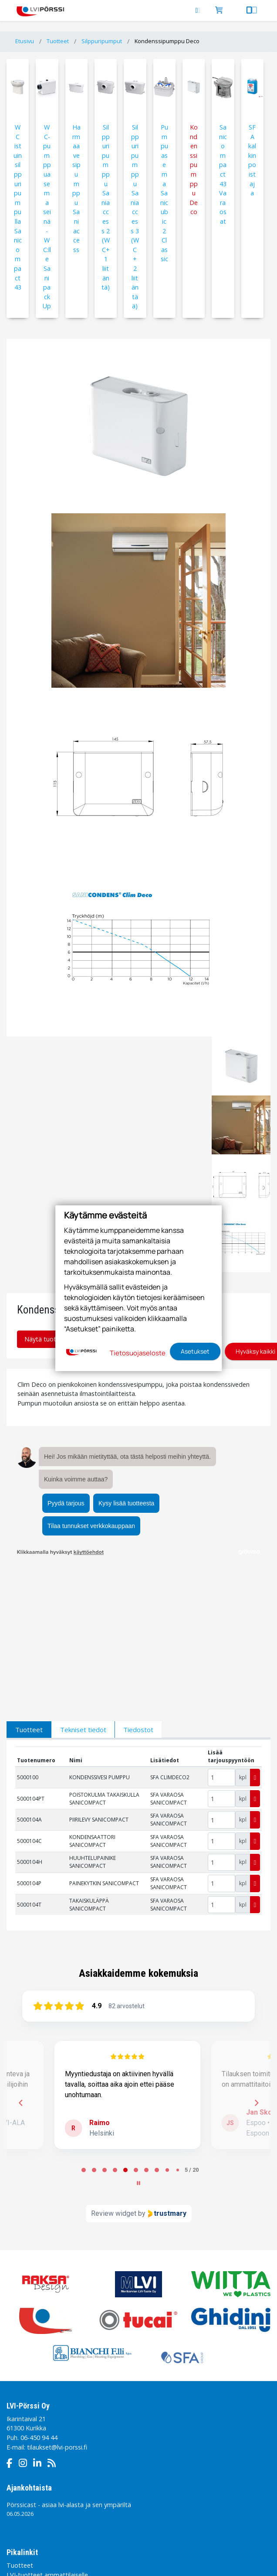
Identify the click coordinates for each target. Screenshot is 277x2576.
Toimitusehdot (25, 2507)
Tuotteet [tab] (29, 1586)
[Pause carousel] (138, 2040)
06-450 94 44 (38, 2294)
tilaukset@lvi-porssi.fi (57, 2304)
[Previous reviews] (20, 1960)
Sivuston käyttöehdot (95, 2490)
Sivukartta (127, 2507)
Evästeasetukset (79, 2507)
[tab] (83, 2027)
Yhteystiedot (25, 2450)
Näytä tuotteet (50, 1339)
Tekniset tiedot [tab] (83, 1586)
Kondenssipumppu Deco (167, 41)
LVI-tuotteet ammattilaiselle (47, 2432)
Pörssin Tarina (27, 2441)
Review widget (113, 2070)
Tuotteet (58, 41)
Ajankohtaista (29, 2344)
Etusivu (24, 41)
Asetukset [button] (195, 1351)
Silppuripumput (101, 41)
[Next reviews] (256, 1960)
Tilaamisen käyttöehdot (166, 2490)
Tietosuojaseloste (30, 2490)
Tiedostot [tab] (138, 1586)
